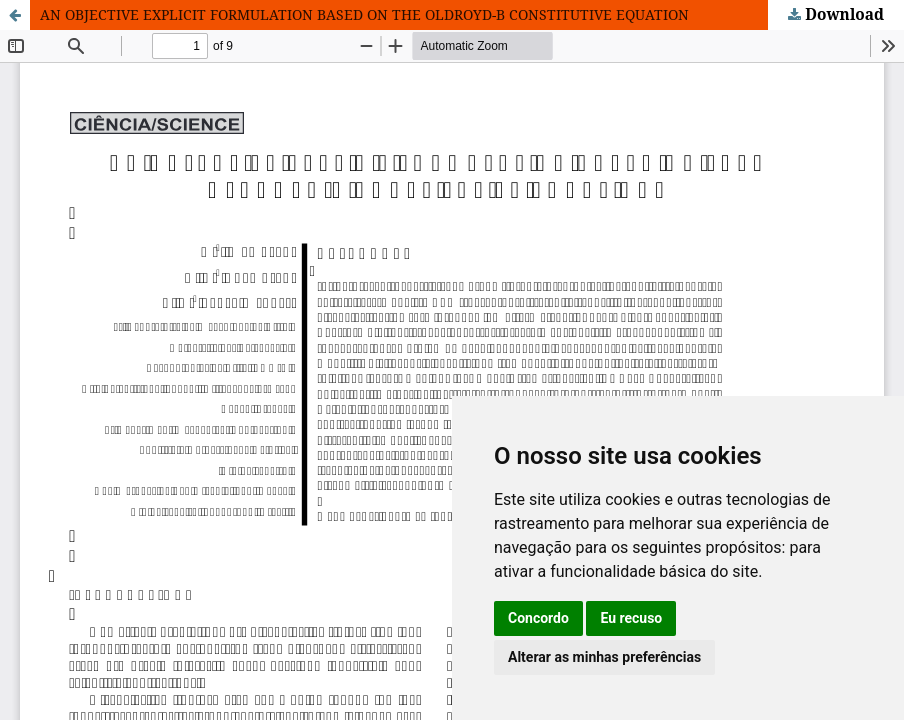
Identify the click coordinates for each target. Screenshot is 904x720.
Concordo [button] (538, 618)
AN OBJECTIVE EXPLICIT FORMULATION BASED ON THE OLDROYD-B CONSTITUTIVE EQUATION (364, 14)
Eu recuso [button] (631, 618)
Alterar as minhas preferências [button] (604, 657)
